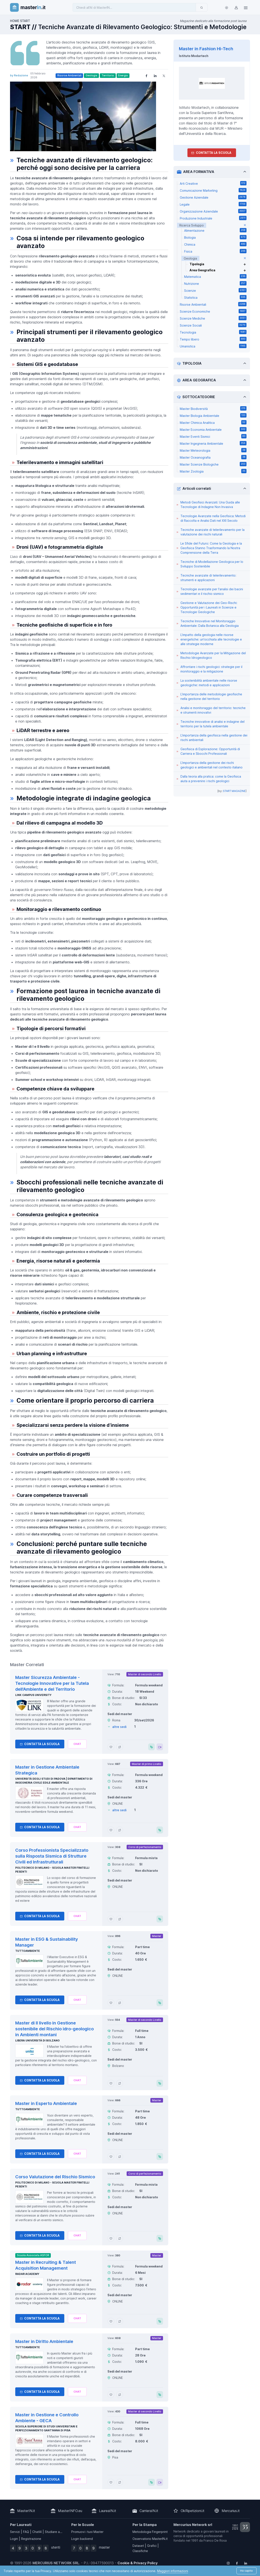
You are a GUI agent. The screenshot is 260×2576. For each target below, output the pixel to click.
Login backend (82, 2539)
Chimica (215, 244)
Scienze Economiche (213, 311)
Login (14, 2539)
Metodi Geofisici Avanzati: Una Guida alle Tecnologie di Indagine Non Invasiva (210, 504)
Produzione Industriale (213, 218)
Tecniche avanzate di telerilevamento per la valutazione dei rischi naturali (212, 532)
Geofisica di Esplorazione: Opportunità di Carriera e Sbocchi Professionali (210, 751)
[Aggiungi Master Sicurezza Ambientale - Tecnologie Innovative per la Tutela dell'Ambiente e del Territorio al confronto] (119, 1746)
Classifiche (140, 2551)
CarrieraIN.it (148, 2511)
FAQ (26, 2532)
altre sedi (119, 1727)
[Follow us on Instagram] (228, 2563)
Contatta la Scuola (40, 1744)
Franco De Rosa (215, 2540)
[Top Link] (245, 7)
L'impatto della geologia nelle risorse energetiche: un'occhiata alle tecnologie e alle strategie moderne (211, 639)
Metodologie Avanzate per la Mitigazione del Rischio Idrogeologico (213, 655)
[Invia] (201, 7)
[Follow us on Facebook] (237, 2563)
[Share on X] (164, 75)
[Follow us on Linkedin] (245, 2563)
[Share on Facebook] (146, 75)
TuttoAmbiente (27, 1950)
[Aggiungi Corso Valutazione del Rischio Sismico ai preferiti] (110, 2238)
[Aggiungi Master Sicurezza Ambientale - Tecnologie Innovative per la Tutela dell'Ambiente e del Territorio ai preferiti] (110, 1746)
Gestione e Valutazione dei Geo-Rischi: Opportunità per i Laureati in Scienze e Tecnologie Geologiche (208, 607)
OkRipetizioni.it (192, 2511)
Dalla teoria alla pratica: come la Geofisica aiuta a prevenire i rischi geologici (210, 779)
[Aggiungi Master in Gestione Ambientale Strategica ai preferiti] (110, 1829)
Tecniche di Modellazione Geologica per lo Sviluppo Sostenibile (211, 564)
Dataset (138, 2545)
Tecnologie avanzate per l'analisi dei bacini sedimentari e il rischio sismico (211, 591)
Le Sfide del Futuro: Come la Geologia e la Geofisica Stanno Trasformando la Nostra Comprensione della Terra (211, 548)
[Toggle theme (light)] (226, 7)
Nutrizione (215, 283)
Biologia (215, 237)
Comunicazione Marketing (213, 190)
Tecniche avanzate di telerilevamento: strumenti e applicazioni (208, 578)
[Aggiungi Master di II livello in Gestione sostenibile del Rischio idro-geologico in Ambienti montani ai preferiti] (110, 2083)
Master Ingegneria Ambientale (213, 443)
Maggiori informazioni (172, 2571)
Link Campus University (33, 1695)
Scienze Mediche (213, 318)
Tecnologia (213, 332)
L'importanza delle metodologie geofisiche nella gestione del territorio (211, 696)
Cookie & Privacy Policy (137, 2563)
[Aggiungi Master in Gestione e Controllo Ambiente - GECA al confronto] (119, 2482)
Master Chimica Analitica (213, 422)
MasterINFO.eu (70, 2511)
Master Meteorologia (213, 450)
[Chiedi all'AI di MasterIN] (134, 7)
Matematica (215, 276)
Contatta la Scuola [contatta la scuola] (211, 152)
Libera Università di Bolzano (37, 2040)
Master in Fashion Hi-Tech (206, 48)
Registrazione (31, 2539)
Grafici (151, 2545)
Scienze (215, 290)
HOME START (20, 21)
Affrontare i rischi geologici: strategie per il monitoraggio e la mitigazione (211, 669)
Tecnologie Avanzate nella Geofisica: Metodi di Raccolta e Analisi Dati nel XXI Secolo (213, 518)
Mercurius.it (231, 2511)
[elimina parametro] (244, 225)
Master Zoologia (213, 471)
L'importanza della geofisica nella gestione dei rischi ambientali (213, 737)
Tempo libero (213, 339)
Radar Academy (27, 2274)
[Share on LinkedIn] (155, 75)
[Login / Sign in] (236, 7)
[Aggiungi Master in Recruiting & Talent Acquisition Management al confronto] (119, 2321)
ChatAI (37, 2532)
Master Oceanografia (213, 457)
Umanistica (213, 346)
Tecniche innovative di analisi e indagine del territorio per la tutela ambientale (212, 724)
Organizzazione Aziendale (213, 211)
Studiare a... (53, 2532)
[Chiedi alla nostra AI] (77, 1744)
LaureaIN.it (107, 2511)
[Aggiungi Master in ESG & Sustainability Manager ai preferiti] (110, 2002)
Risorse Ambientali (69, 75)
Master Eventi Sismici (213, 436)
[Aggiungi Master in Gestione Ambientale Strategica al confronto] (119, 1829)
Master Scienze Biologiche (213, 464)
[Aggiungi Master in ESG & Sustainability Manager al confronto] (119, 2002)
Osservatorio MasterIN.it (150, 2539)
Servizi (15, 2532)
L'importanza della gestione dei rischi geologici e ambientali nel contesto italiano (211, 765)
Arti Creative (213, 183)
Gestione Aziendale (213, 197)
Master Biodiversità (213, 408)
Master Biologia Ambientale (213, 415)
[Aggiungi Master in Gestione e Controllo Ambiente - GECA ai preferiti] (110, 2482)
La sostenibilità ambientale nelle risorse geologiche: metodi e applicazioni (208, 683)
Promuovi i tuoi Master (87, 2532)
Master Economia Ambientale (213, 429)
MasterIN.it (26, 2511)
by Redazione (19, 75)
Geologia (91, 75)
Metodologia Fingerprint (150, 2532)
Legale (213, 204)
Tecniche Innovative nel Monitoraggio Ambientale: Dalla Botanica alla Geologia (209, 623)
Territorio (108, 75)
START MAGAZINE (234, 791)
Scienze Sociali (213, 325)
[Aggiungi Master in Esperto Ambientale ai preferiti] (110, 2156)
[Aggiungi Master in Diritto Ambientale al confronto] (119, 2394)
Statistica (215, 297)
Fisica (215, 251)
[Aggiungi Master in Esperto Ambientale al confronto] (119, 2156)
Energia (123, 75)
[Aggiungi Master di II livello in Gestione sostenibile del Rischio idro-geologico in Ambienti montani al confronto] (119, 2083)
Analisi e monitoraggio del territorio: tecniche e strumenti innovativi (213, 710)
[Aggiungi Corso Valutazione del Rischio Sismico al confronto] (119, 2238)
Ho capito (246, 2570)
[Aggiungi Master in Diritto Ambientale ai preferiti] (110, 2394)
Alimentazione (215, 230)
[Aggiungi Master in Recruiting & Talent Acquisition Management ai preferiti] (110, 2321)
